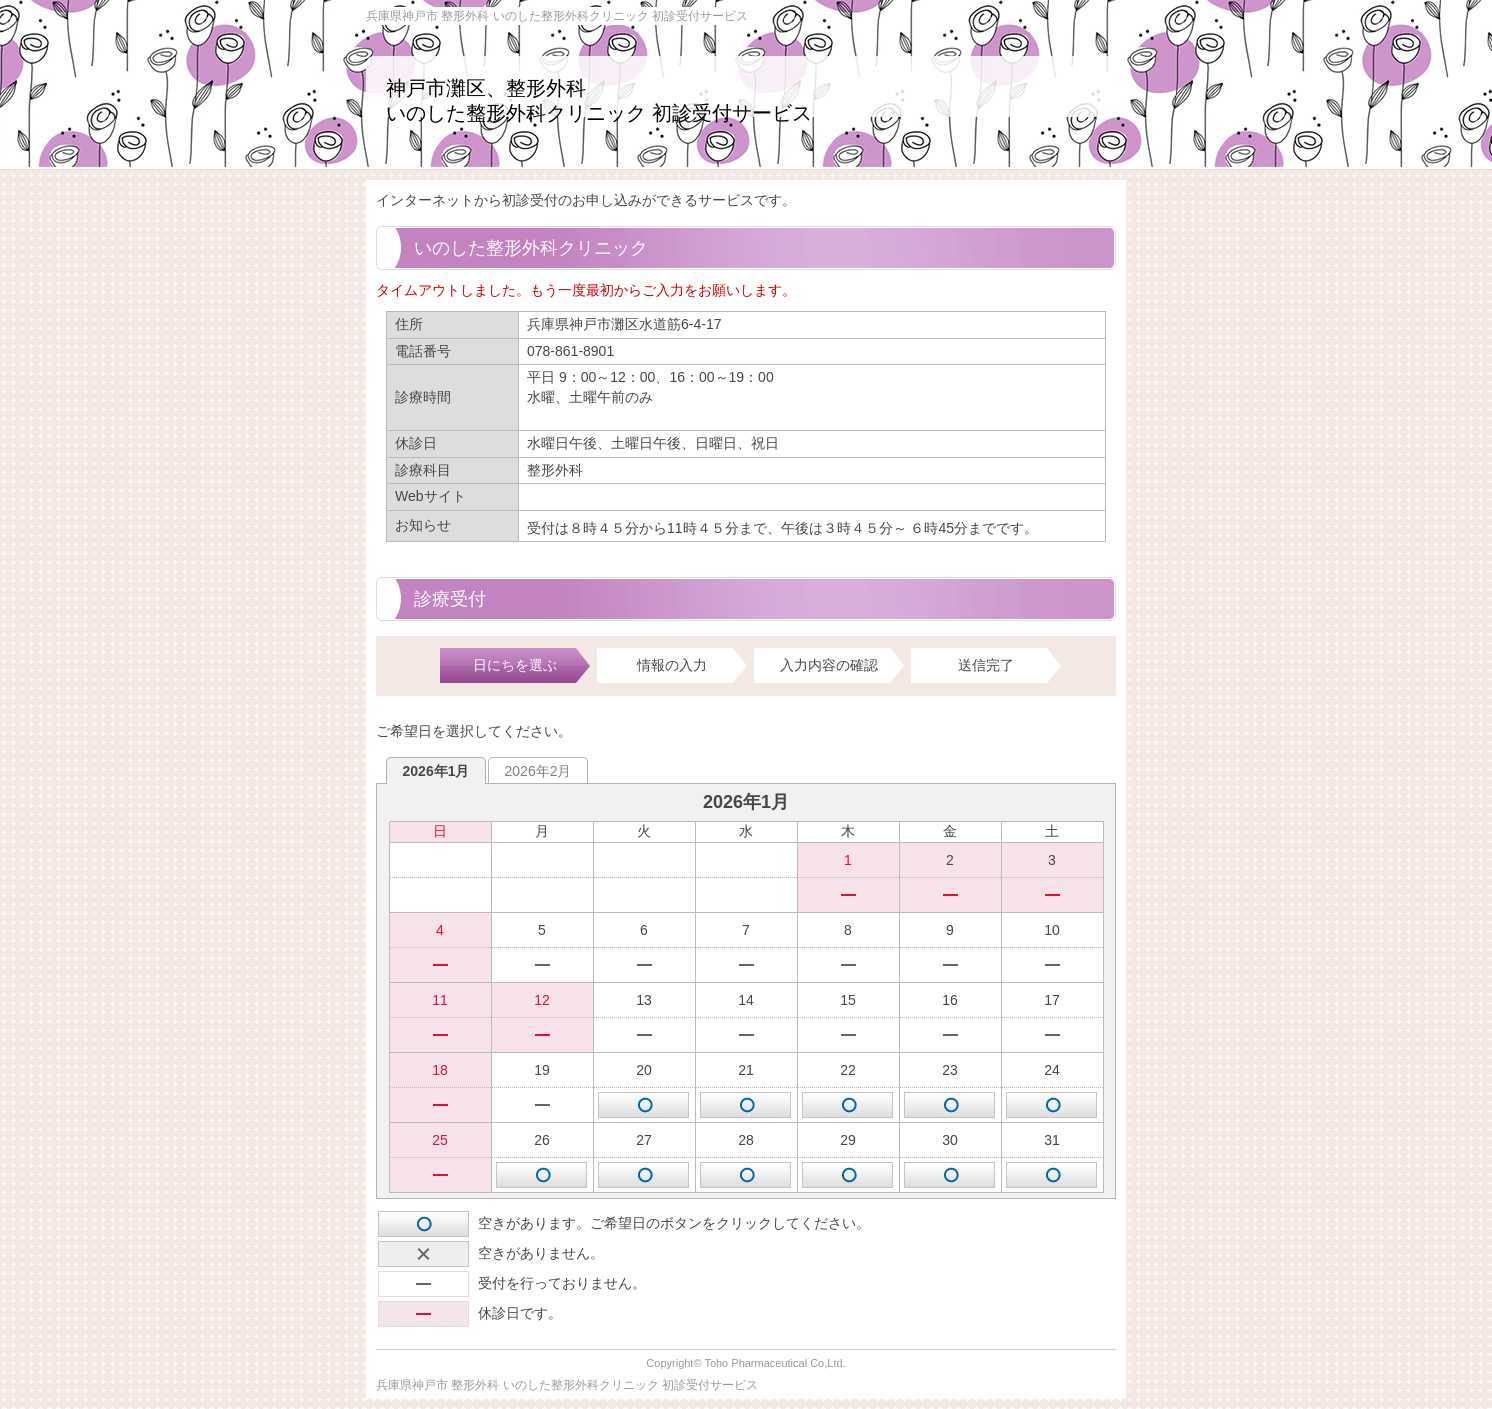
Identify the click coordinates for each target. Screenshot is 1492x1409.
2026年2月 (538, 771)
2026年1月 (436, 771)
